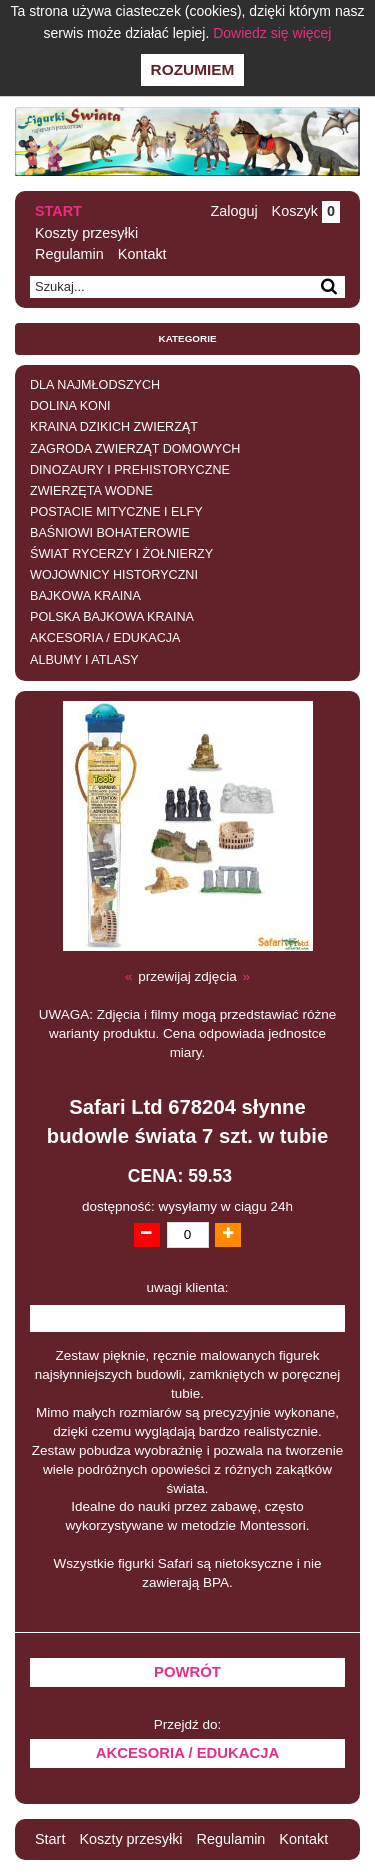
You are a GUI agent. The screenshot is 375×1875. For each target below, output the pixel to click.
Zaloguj (233, 211)
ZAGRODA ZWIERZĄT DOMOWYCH (135, 449)
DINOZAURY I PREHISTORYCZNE (130, 470)
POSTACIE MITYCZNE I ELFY (116, 512)
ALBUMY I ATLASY (84, 660)
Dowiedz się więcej (272, 33)
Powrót (187, 1672)
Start (58, 211)
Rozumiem (193, 69)
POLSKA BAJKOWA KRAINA (112, 617)
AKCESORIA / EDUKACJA (105, 638)
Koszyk (306, 211)
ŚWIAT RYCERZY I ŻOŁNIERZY (121, 554)
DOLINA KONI (70, 406)
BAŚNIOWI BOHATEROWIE (110, 533)
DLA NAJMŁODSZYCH (95, 385)
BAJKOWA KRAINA (85, 596)
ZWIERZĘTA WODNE (91, 491)
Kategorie (188, 338)
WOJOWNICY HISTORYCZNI (114, 575)
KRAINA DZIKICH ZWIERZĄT (114, 427)
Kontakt (142, 254)
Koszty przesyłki (86, 233)
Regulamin (69, 254)
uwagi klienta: (188, 1287)
